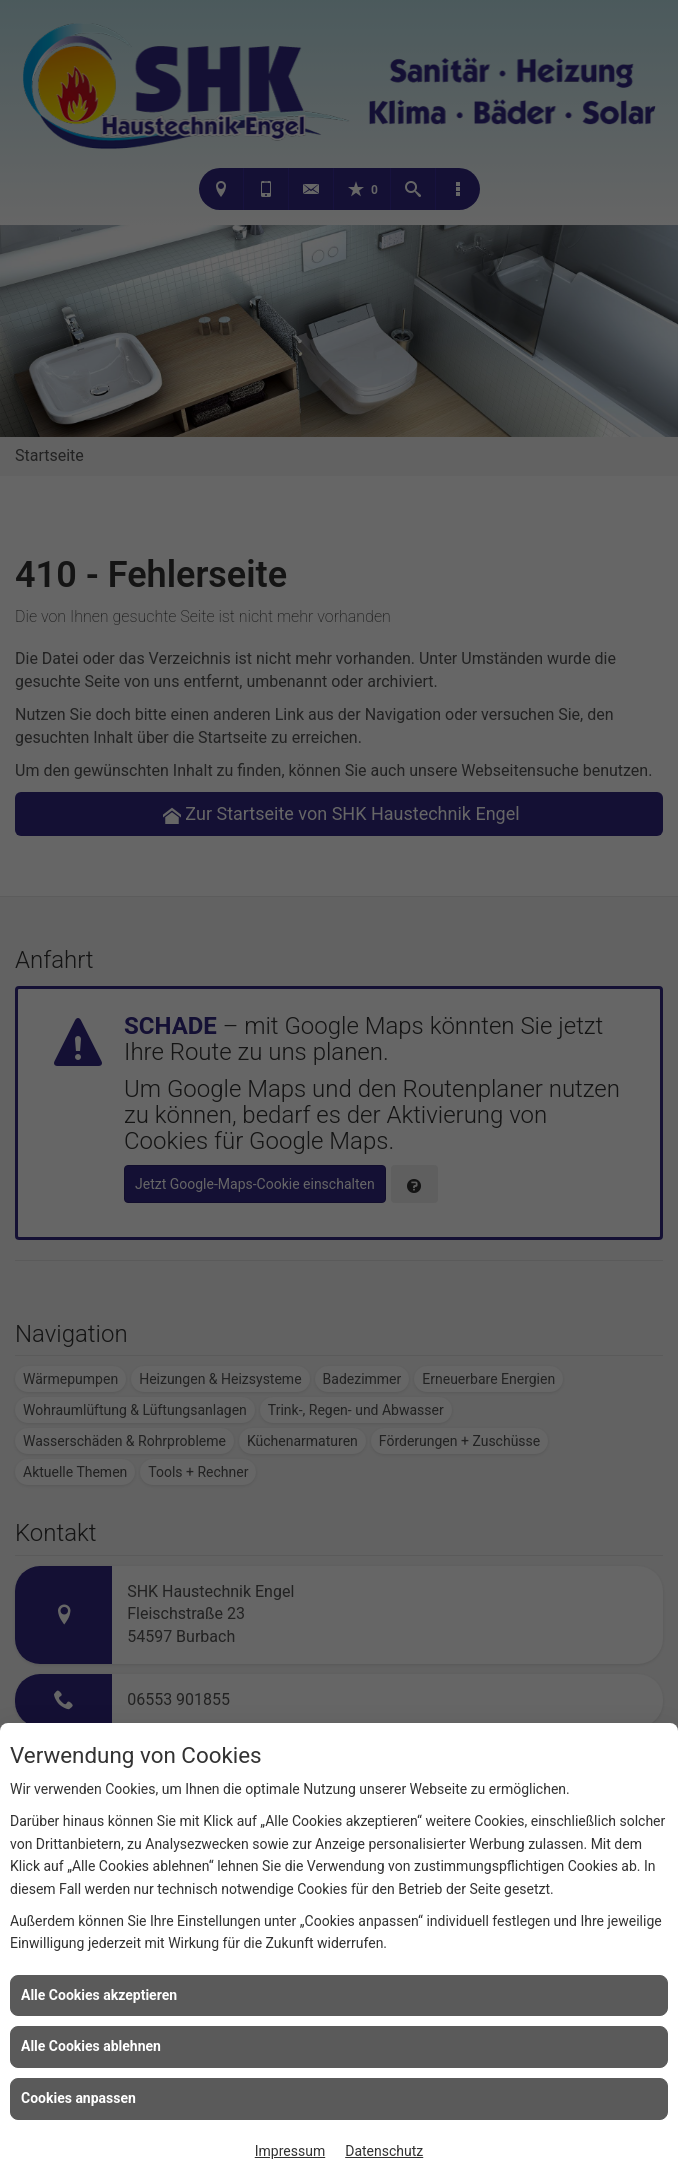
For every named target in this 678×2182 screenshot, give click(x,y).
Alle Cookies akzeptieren (99, 1995)
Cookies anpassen (78, 2098)
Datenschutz (384, 2151)
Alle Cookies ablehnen (91, 2046)
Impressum (290, 2151)
